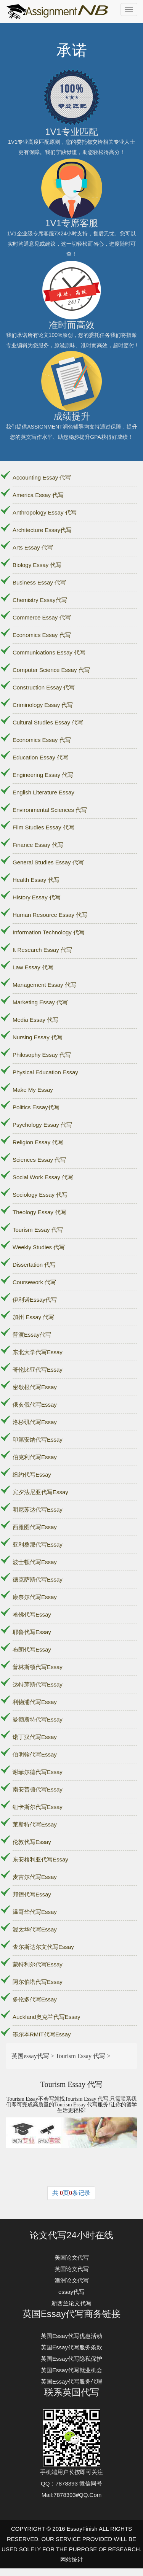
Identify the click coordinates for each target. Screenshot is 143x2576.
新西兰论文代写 (71, 2303)
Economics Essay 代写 (42, 635)
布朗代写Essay (32, 1649)
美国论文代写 (72, 2257)
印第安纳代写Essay (38, 1439)
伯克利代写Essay (35, 1457)
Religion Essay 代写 (38, 1142)
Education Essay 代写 (40, 757)
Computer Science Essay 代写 (51, 670)
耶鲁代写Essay (32, 1632)
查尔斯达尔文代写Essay (43, 1947)
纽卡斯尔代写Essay (38, 1807)
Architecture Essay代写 (42, 530)
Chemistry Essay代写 (40, 600)
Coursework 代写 (34, 1282)
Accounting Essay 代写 (42, 477)
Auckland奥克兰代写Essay (46, 2017)
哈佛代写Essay (32, 1614)
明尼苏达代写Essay (38, 1509)
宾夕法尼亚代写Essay (40, 1492)
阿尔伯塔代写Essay (38, 1982)
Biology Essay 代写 (37, 565)
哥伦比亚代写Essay (38, 1369)
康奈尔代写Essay (35, 1597)
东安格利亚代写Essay (40, 1859)
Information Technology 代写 (49, 932)
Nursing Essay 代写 (38, 1037)
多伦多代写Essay (35, 1999)
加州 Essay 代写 (33, 1317)
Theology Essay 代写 (39, 1212)
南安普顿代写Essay (38, 1789)
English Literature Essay (43, 792)
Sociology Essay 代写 (40, 1194)
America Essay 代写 (38, 495)
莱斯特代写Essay (35, 1824)
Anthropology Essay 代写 (45, 512)
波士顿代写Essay (35, 1562)
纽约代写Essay (32, 1474)
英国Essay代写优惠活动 (71, 2336)
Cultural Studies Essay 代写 (48, 722)
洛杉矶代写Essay (35, 1422)
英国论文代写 (72, 2269)
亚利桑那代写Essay (38, 1544)
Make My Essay (33, 1089)
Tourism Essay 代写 (38, 1229)
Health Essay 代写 (36, 880)
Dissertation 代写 (34, 1264)
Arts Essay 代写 (33, 547)
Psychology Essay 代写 (42, 1124)
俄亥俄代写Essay (35, 1404)
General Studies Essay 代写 (48, 862)
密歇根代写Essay (35, 1387)
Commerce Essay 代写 (42, 617)
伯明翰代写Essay (35, 1754)
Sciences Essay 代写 (39, 1159)
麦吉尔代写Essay (35, 1877)
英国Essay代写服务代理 (71, 2381)
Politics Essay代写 (36, 1107)
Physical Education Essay (45, 1072)
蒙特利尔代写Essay (38, 1964)
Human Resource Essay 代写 (50, 915)
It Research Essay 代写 (42, 950)
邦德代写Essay (32, 1894)
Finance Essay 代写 (38, 845)
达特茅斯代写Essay (38, 1684)
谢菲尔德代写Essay (38, 1772)
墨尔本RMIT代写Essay (42, 2034)
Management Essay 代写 (44, 984)
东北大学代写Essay (38, 1352)
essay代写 (71, 2292)
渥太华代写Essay (35, 1929)
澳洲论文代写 (72, 2280)
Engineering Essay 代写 (43, 775)
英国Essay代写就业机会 (71, 2370)
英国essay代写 (30, 2056)
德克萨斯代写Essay (38, 1579)
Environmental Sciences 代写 (50, 810)
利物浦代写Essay (35, 1702)
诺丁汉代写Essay (35, 1737)
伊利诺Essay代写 (35, 1299)
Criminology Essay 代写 (43, 705)
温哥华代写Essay (35, 1912)
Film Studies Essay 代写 (43, 827)
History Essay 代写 (37, 897)
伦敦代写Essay (32, 1842)
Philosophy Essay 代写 (42, 1054)
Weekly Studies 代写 (39, 1247)
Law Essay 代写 (33, 967)
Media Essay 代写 (35, 1019)
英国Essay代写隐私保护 (71, 2358)
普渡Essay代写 (32, 1334)
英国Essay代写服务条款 (71, 2347)
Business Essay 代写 (39, 582)
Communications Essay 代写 (49, 652)
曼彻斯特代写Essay (38, 1719)
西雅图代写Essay (35, 1527)
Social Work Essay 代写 (43, 1177)
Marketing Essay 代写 (40, 1002)
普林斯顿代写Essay (38, 1667)
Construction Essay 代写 (44, 687)
